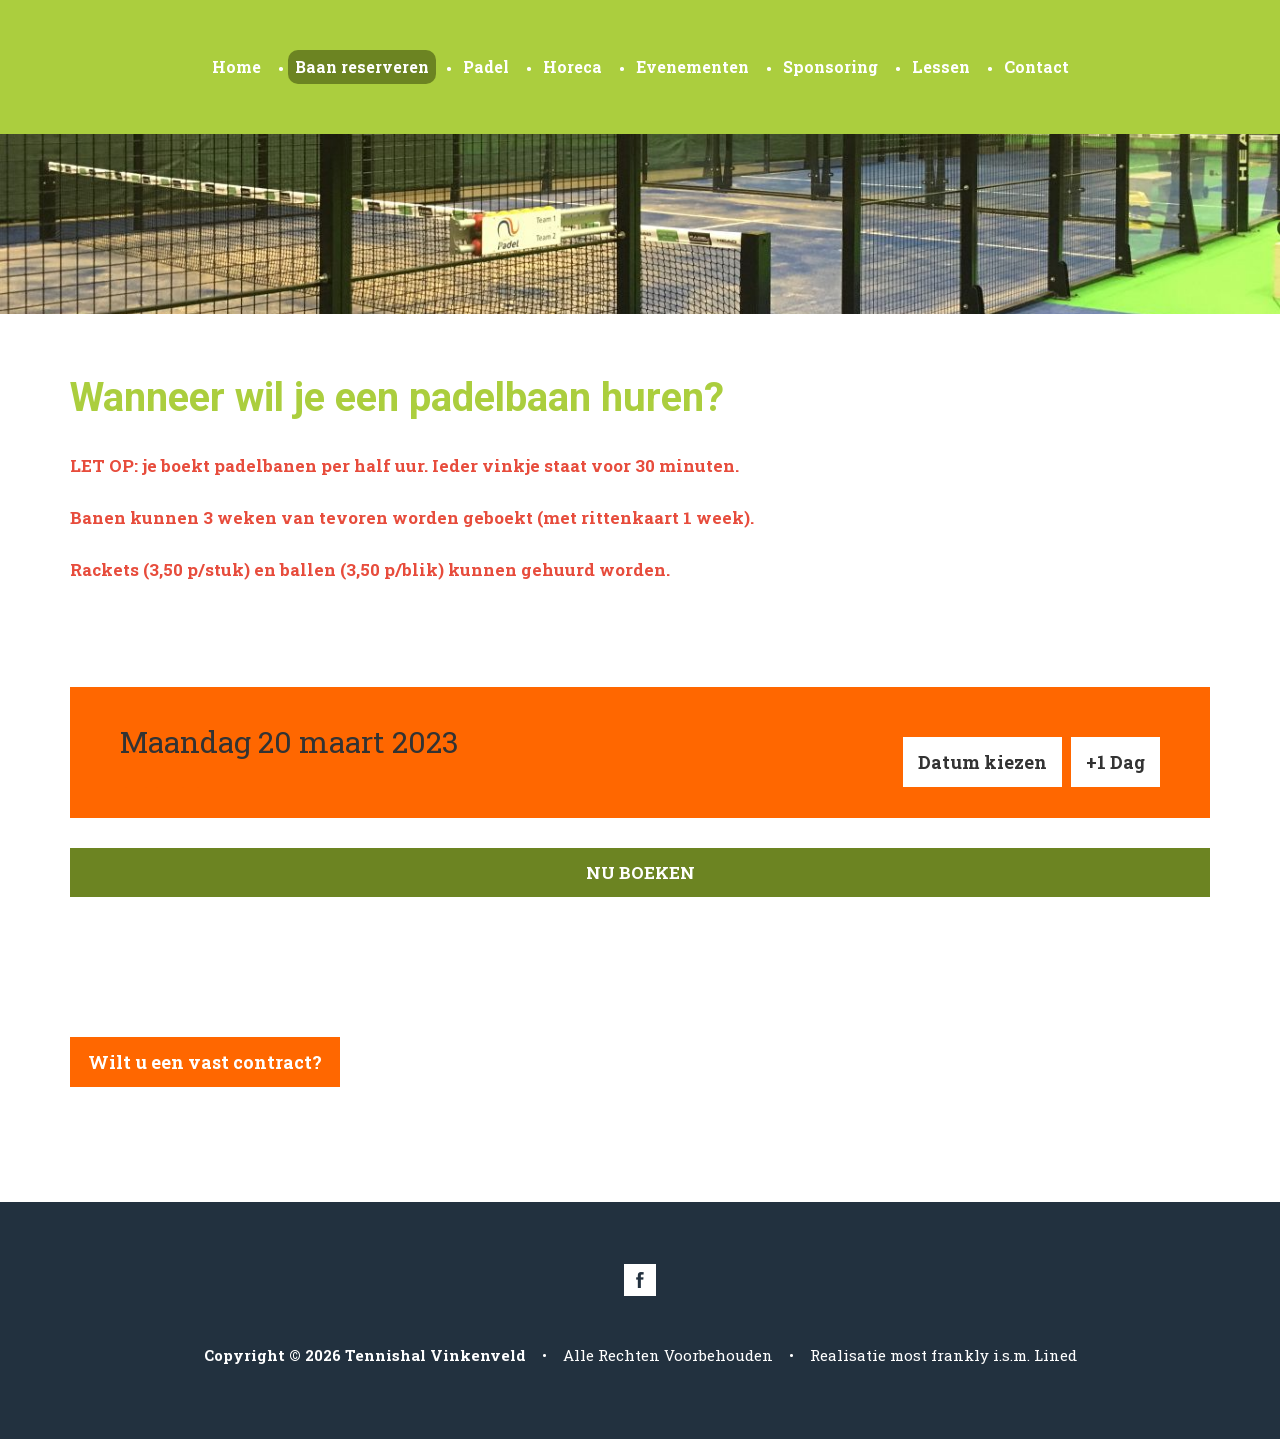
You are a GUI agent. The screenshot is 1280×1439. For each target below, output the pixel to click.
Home (236, 66)
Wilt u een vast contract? (205, 1062)
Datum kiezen (982, 762)
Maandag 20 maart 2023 (289, 741)
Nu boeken (640, 872)
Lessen (941, 66)
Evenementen (692, 66)
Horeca (572, 66)
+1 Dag (1115, 762)
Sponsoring (830, 66)
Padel (486, 66)
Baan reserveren (362, 66)
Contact (1036, 66)
